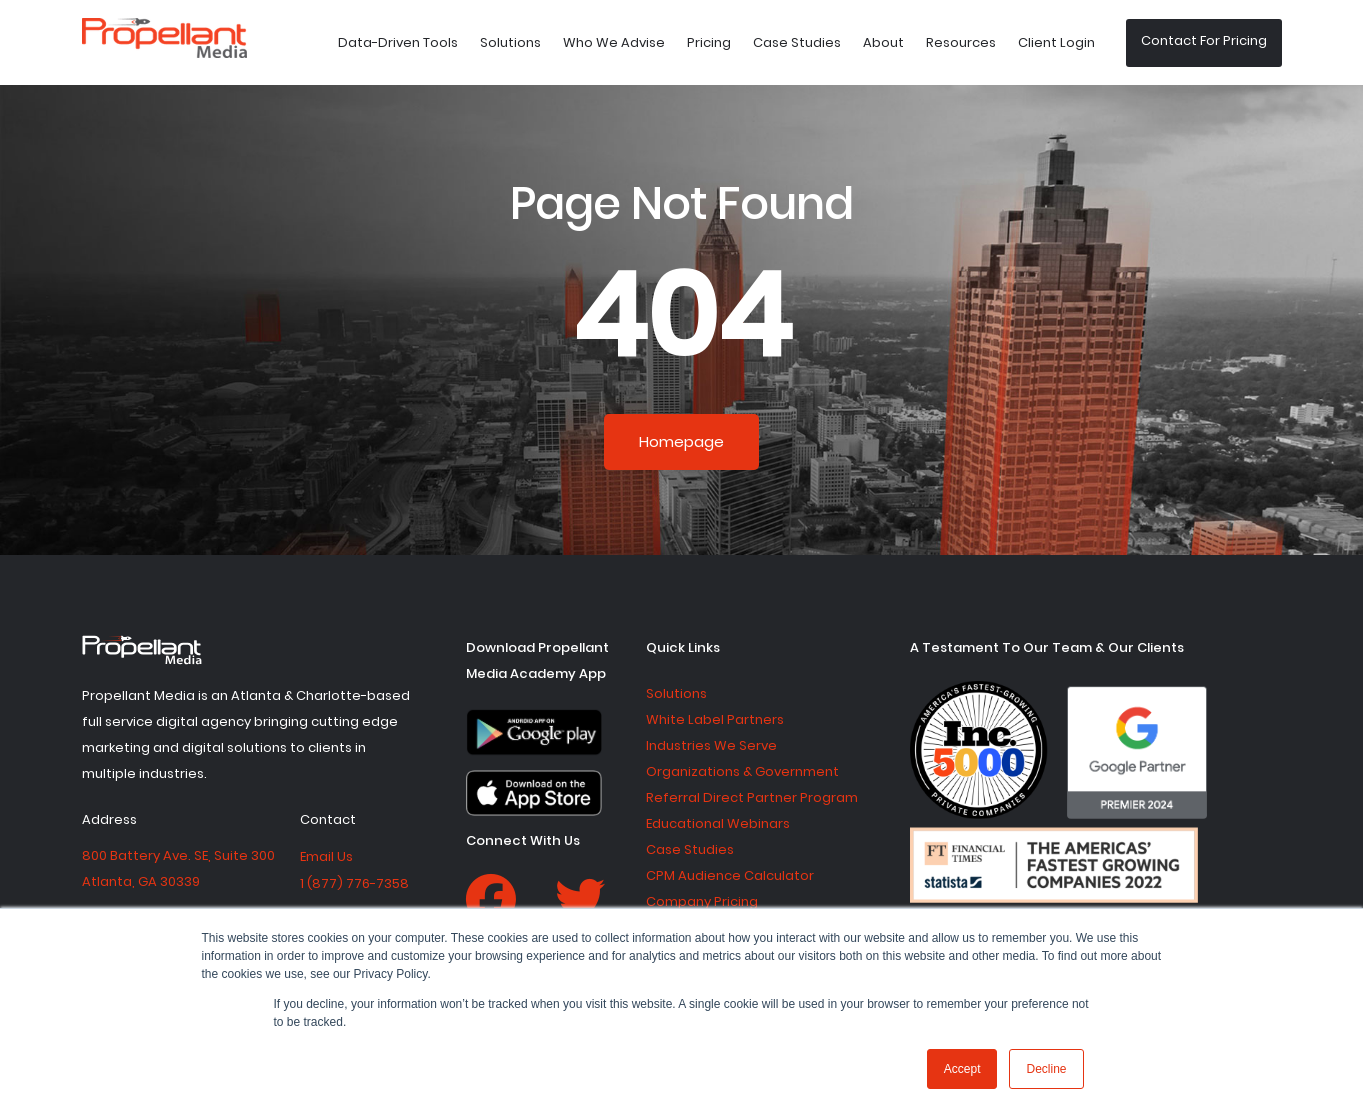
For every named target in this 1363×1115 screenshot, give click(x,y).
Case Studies (797, 42)
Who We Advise (614, 42)
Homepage (681, 441)
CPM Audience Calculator (730, 875)
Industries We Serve (711, 745)
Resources (961, 42)
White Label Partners (715, 719)
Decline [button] (1046, 1069)
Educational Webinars (718, 823)
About (883, 42)
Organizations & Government (742, 771)
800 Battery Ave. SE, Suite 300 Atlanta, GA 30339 (178, 868)
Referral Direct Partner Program (752, 797)
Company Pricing (702, 901)
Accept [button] (962, 1069)
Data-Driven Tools (398, 42)
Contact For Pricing (1204, 40)
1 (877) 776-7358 (354, 883)
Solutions (510, 42)
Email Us (326, 856)
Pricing (709, 42)
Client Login (1056, 42)
